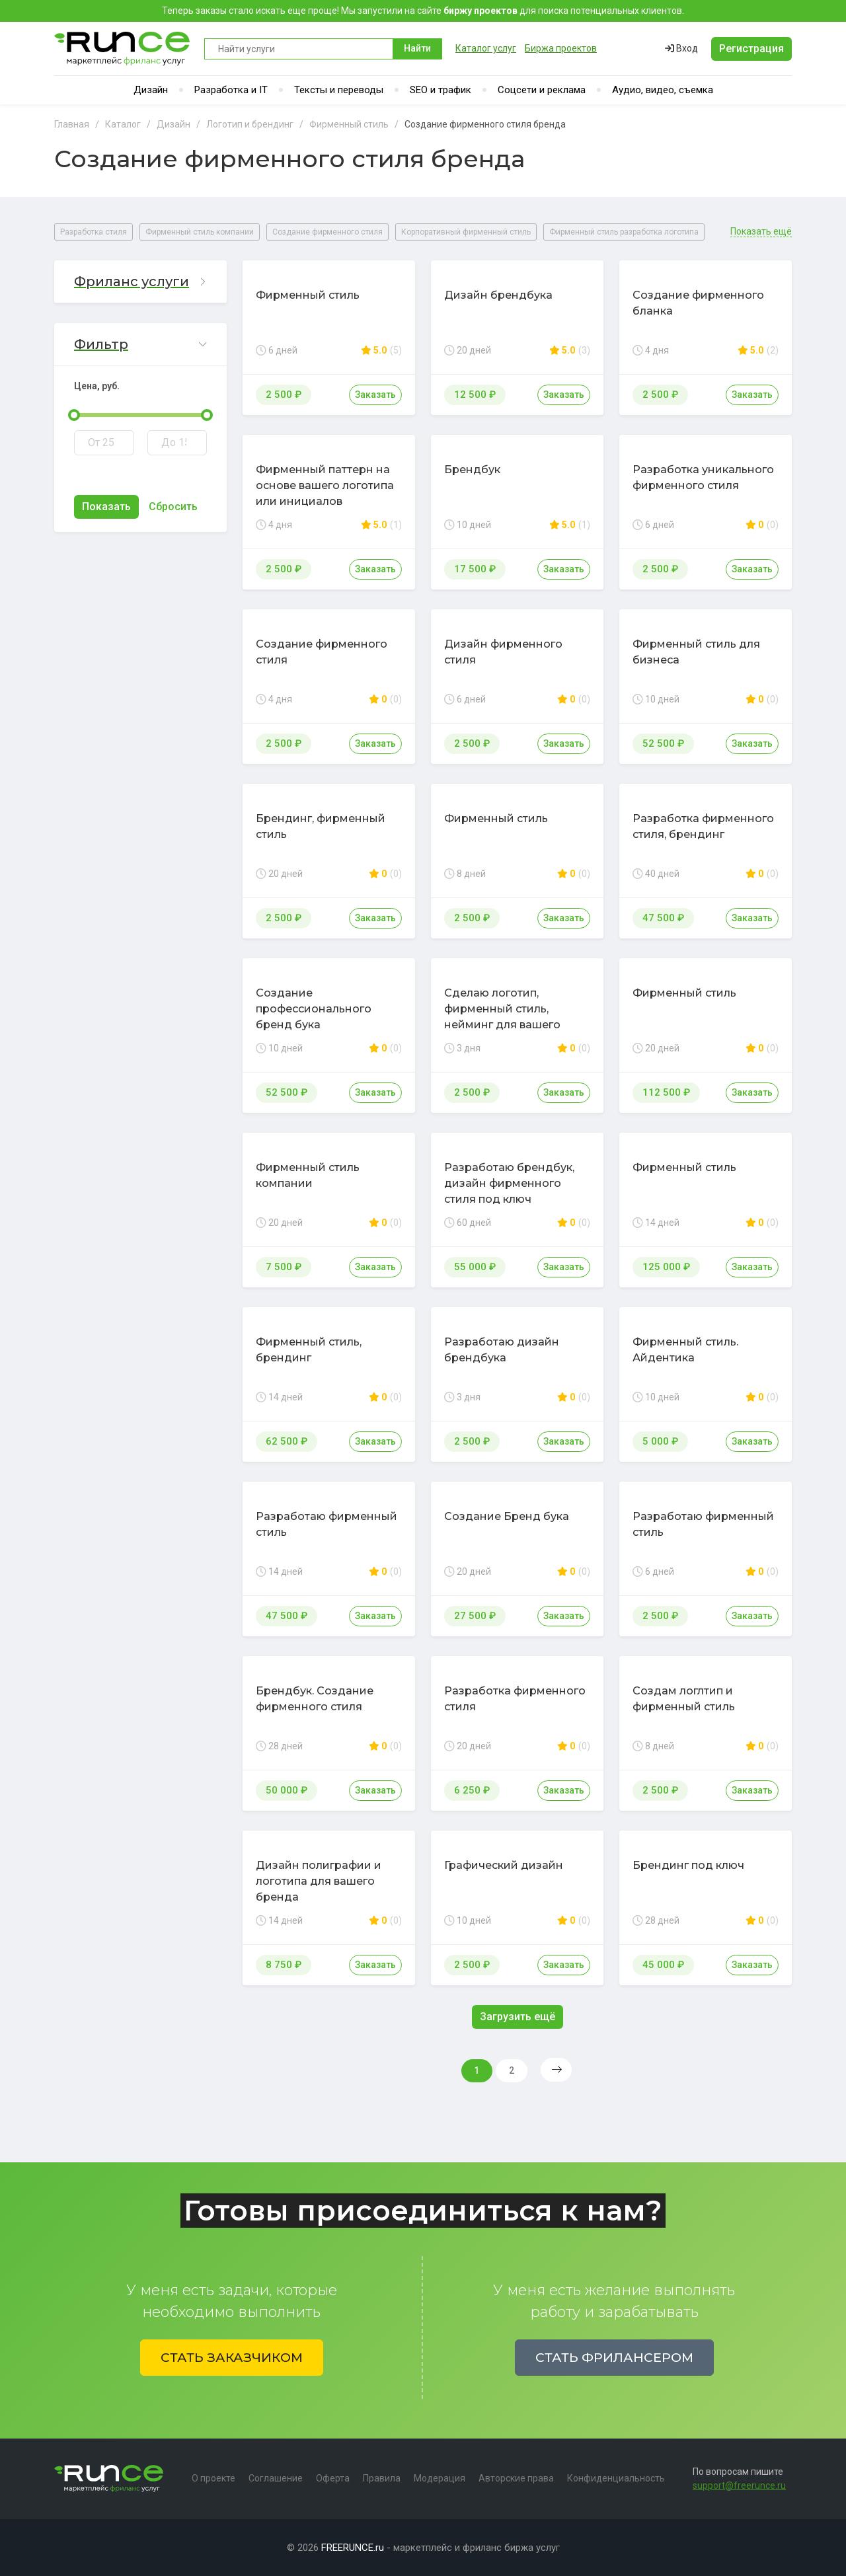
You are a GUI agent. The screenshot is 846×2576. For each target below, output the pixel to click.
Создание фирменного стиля (327, 232)
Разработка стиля (93, 232)
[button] (140, 281)
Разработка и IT (231, 90)
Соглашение (276, 2478)
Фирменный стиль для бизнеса (696, 652)
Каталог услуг (485, 48)
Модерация (439, 2478)
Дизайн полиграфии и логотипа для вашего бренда (318, 1881)
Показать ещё (761, 232)
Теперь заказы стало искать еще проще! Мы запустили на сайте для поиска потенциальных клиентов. (423, 10)
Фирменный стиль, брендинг (309, 1350)
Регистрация (751, 48)
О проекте (213, 2478)
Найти (417, 48)
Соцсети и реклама (542, 90)
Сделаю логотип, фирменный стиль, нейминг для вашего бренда (502, 1017)
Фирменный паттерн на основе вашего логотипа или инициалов (325, 485)
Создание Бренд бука (506, 1516)
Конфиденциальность (616, 2478)
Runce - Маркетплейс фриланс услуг (122, 48)
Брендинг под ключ (688, 1865)
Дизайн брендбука (498, 295)
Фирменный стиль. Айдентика (685, 1350)
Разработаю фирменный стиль (326, 1524)
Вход (681, 48)
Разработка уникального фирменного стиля (703, 477)
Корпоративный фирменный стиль (466, 232)
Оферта (333, 2478)
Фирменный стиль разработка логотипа (624, 232)
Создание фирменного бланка (698, 303)
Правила (382, 2478)
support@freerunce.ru (739, 2485)
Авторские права (516, 2478)
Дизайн (151, 90)
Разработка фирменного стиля (515, 1699)
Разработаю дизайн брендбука (501, 1350)
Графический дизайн (503, 1865)
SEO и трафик (440, 90)
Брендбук (472, 469)
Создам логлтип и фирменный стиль (684, 1699)
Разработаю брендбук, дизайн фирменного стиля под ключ (509, 1183)
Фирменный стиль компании (199, 232)
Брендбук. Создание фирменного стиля (314, 1699)
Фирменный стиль (308, 295)
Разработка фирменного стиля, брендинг (703, 826)
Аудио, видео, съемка (662, 90)
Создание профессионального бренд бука (313, 1009)
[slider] (74, 415)
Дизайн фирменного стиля (503, 652)
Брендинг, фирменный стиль (320, 826)
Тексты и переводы (338, 90)
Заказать (375, 394)
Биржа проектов (561, 48)
